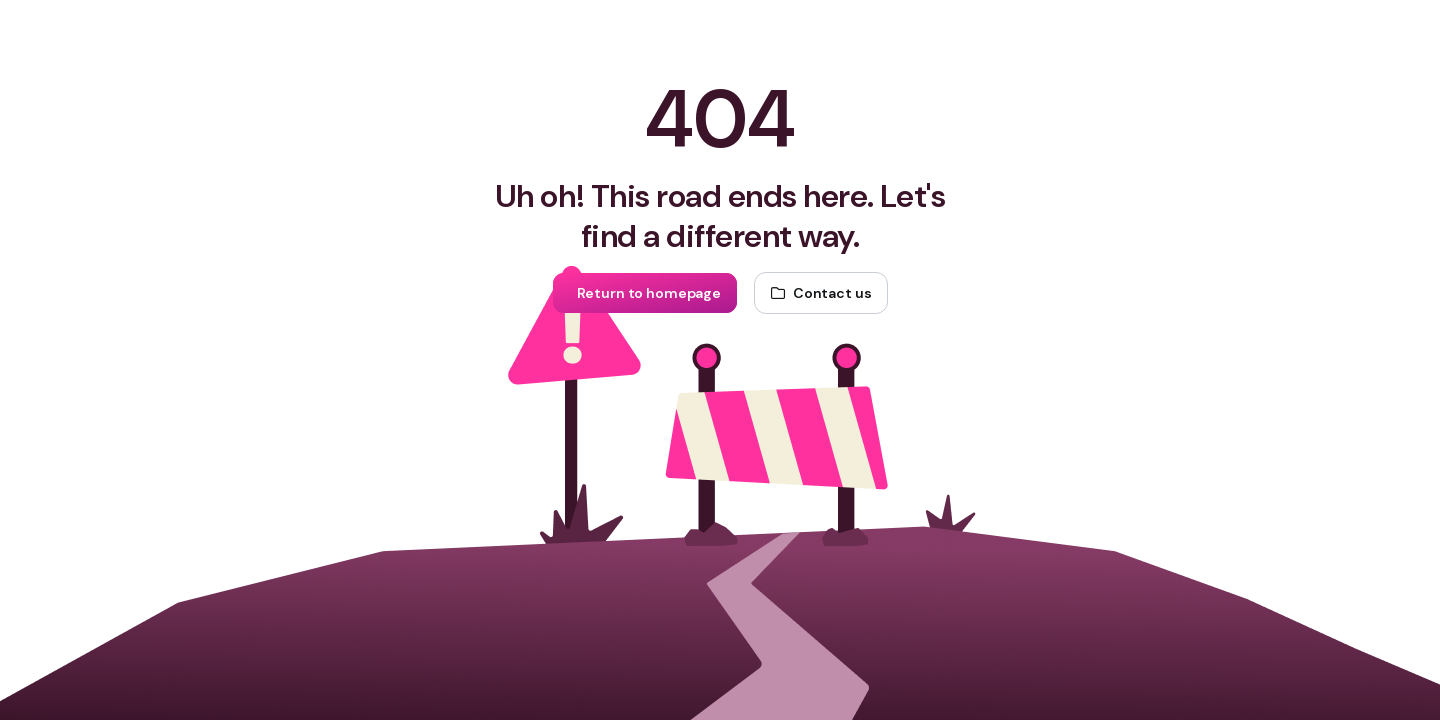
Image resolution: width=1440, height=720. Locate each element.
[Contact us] (821, 293)
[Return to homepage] (645, 293)
